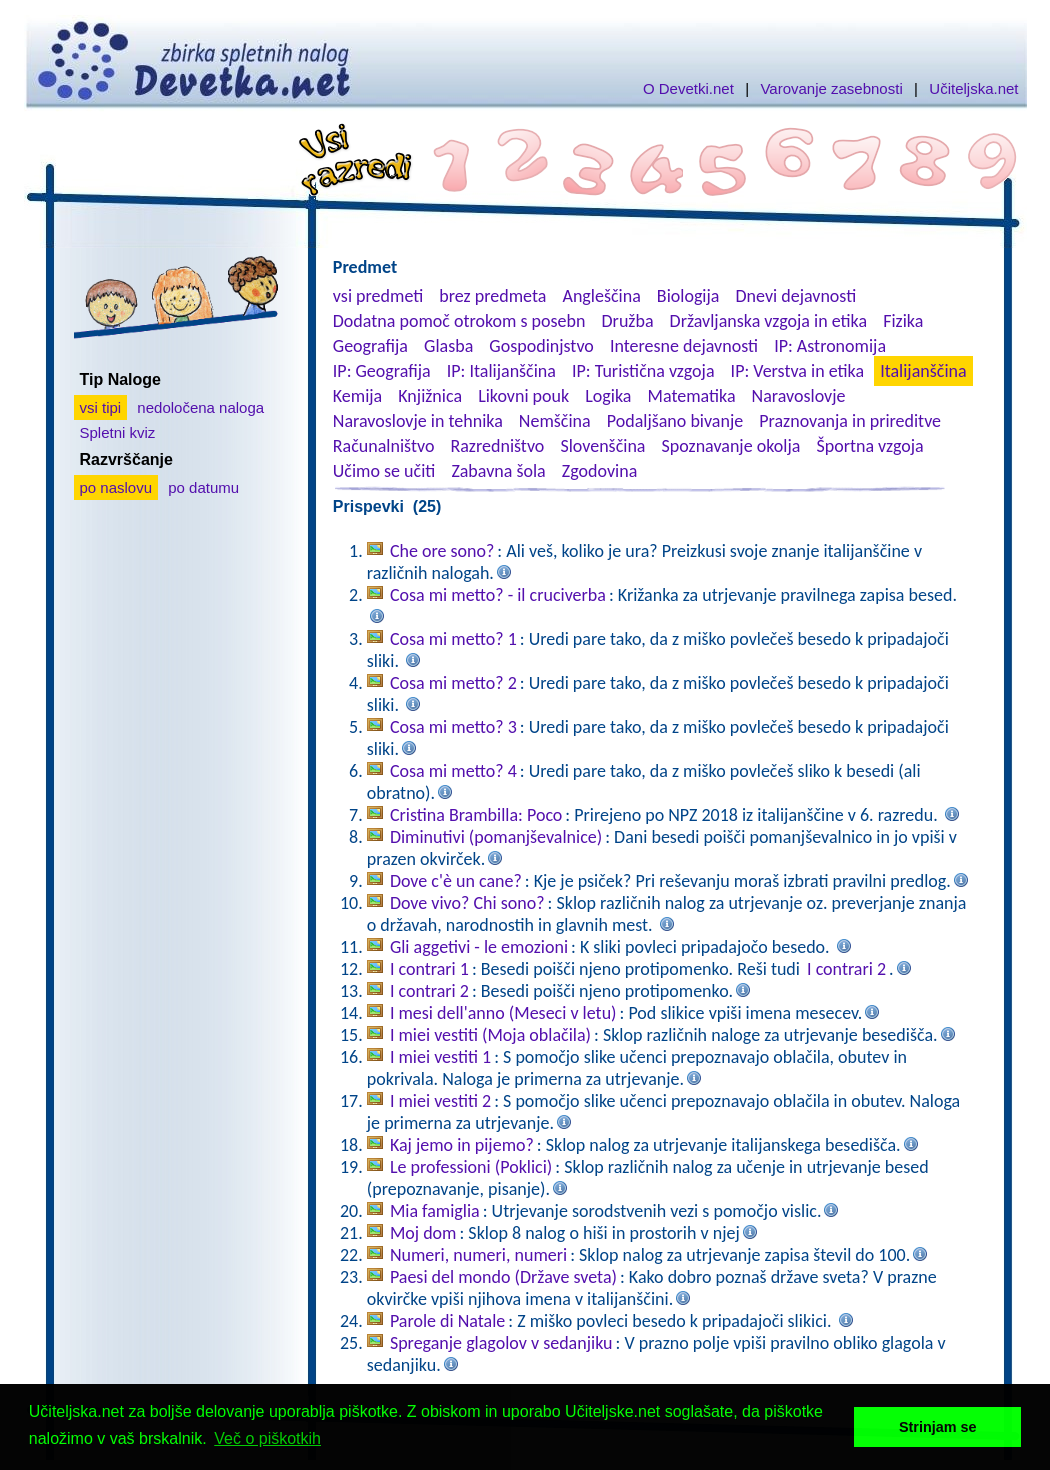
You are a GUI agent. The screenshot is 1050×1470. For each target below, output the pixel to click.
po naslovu (116, 487)
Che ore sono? (442, 551)
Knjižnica (430, 396)
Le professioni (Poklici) (471, 1167)
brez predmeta (492, 296)
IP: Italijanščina (501, 371)
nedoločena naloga (200, 407)
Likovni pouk (523, 396)
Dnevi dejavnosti (796, 296)
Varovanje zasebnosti (831, 88)
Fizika (903, 321)
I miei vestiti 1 (440, 1057)
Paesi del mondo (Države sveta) (503, 1277)
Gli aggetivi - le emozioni (479, 947)
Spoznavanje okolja (731, 446)
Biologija (688, 296)
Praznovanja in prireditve (850, 421)
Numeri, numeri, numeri (478, 1255)
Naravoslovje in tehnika (418, 421)
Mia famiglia (435, 1211)
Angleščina (601, 296)
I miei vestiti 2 (440, 1101)
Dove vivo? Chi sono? (467, 903)
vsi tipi (101, 407)
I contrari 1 (429, 969)
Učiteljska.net (973, 88)
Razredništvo (497, 446)
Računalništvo (384, 446)
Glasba (448, 346)
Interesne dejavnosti (684, 346)
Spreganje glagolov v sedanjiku (501, 1343)
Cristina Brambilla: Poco (476, 815)
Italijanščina (923, 371)
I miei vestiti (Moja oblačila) (490, 1035)
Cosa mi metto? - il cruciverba (498, 595)
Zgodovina (599, 471)
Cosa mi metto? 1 (453, 639)
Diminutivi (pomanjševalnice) (496, 837)
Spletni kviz (118, 432)
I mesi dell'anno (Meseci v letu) (503, 1013)
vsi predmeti (378, 296)
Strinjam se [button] (938, 1427)
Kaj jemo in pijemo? (462, 1145)
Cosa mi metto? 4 (453, 771)
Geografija (370, 346)
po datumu (203, 487)
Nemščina (555, 421)
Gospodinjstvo (541, 346)
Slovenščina (602, 446)
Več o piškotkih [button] (267, 1438)
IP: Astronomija (830, 346)
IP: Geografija (382, 371)
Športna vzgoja (869, 446)
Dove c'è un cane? (456, 881)
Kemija (357, 396)
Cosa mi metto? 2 (453, 683)
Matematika (692, 396)
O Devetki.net (688, 88)
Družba (628, 321)
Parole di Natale (447, 1321)
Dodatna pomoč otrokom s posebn (459, 321)
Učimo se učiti (384, 471)
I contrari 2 (846, 969)
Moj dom (423, 1233)
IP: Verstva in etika (797, 371)
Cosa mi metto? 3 (453, 727)
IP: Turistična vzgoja (643, 371)
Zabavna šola (498, 471)
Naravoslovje (799, 396)
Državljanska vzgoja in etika (768, 321)
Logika (608, 396)
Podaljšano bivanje (675, 421)
